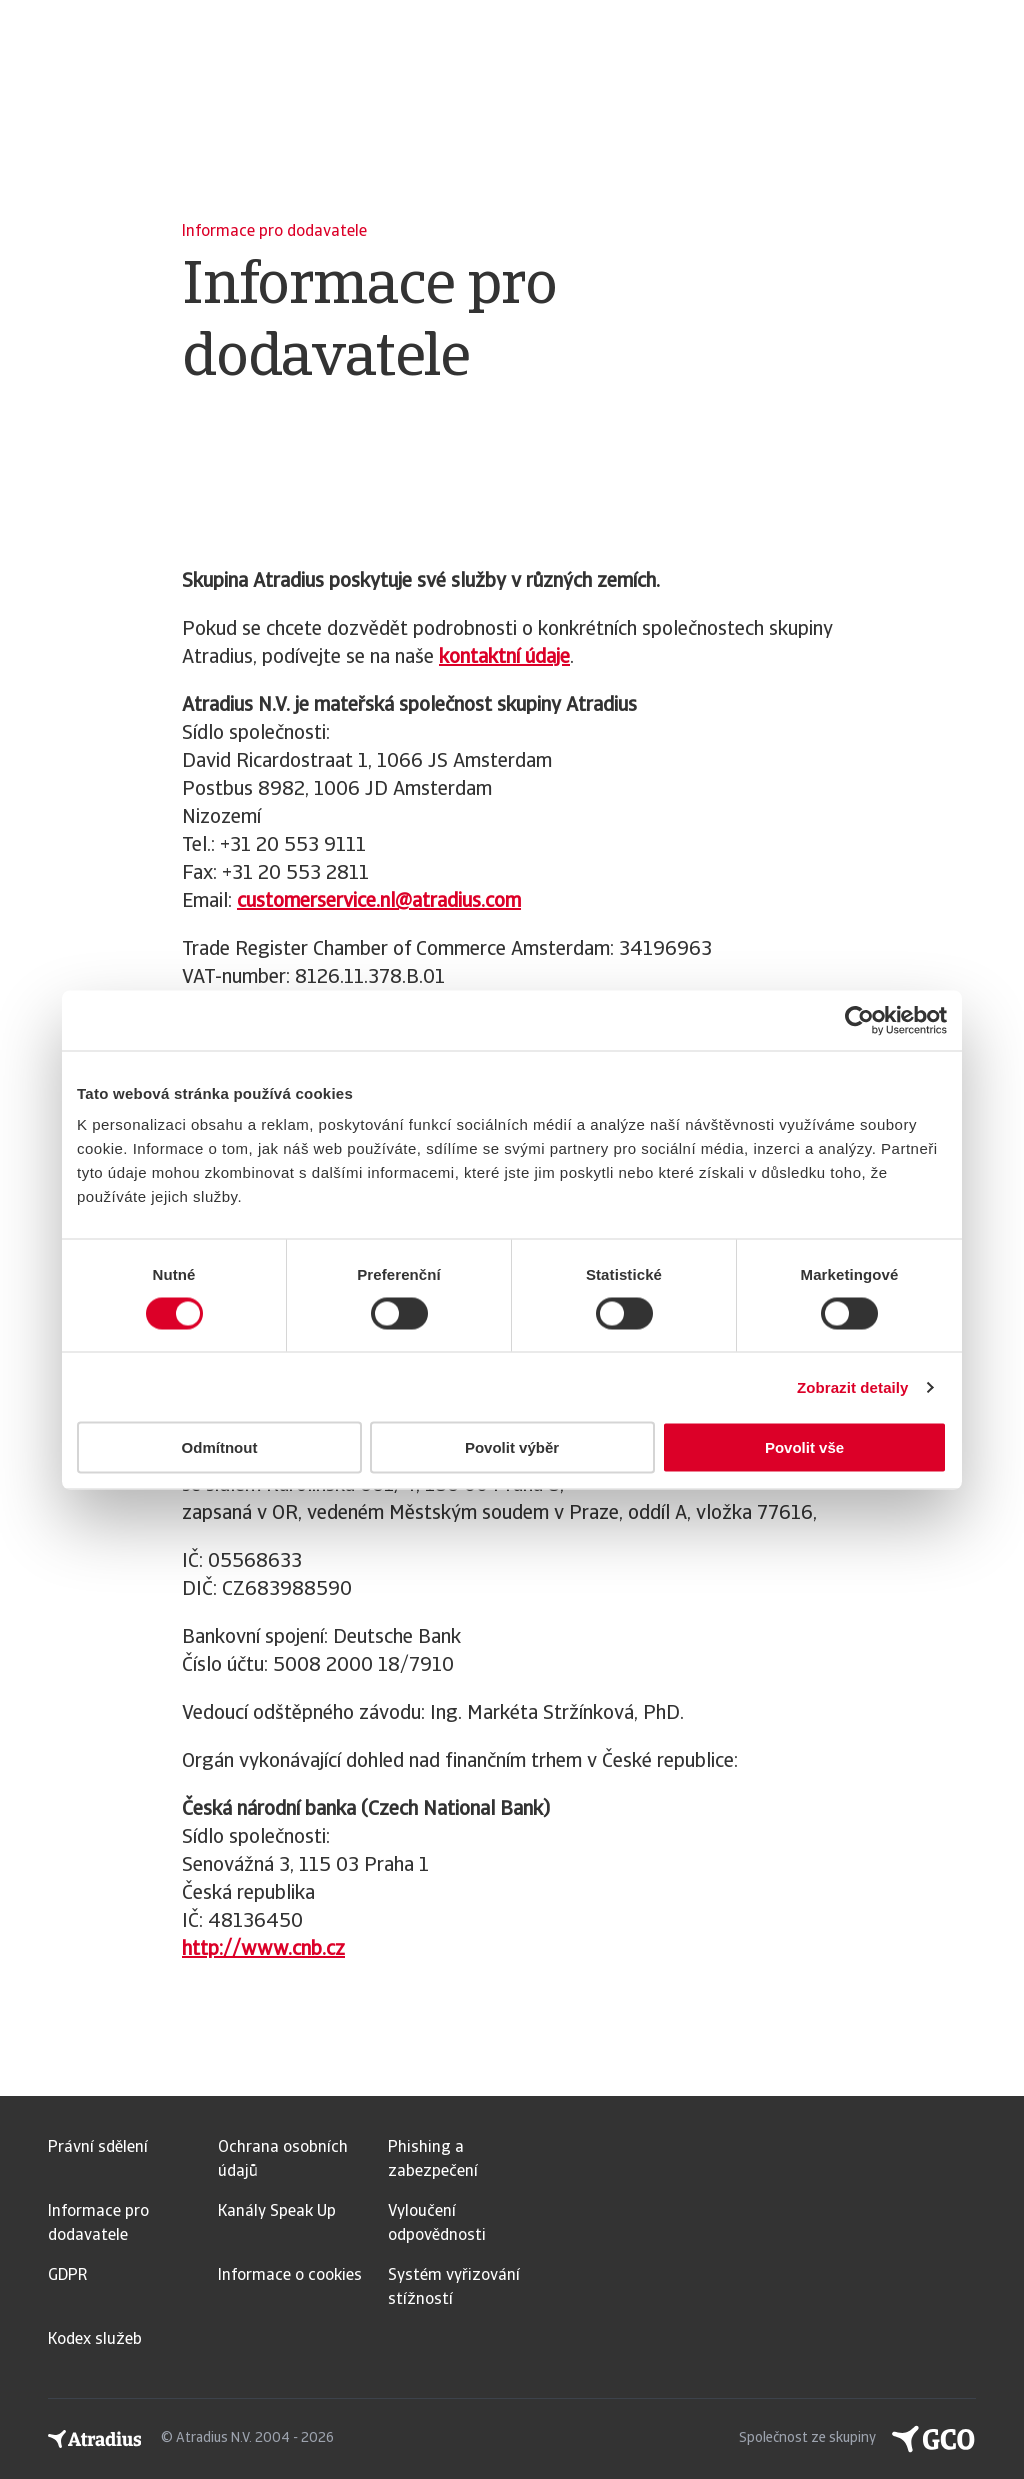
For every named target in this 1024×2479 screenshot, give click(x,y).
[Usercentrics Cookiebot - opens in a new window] (859, 1020)
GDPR (67, 2276)
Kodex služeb (95, 2340)
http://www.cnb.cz (263, 1950)
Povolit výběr (512, 1447)
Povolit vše (804, 1447)
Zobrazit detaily (853, 1386)
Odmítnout (220, 1447)
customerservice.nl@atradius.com (379, 902)
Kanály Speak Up (277, 2212)
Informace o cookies (290, 2276)
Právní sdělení (98, 2148)
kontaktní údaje (504, 658)
